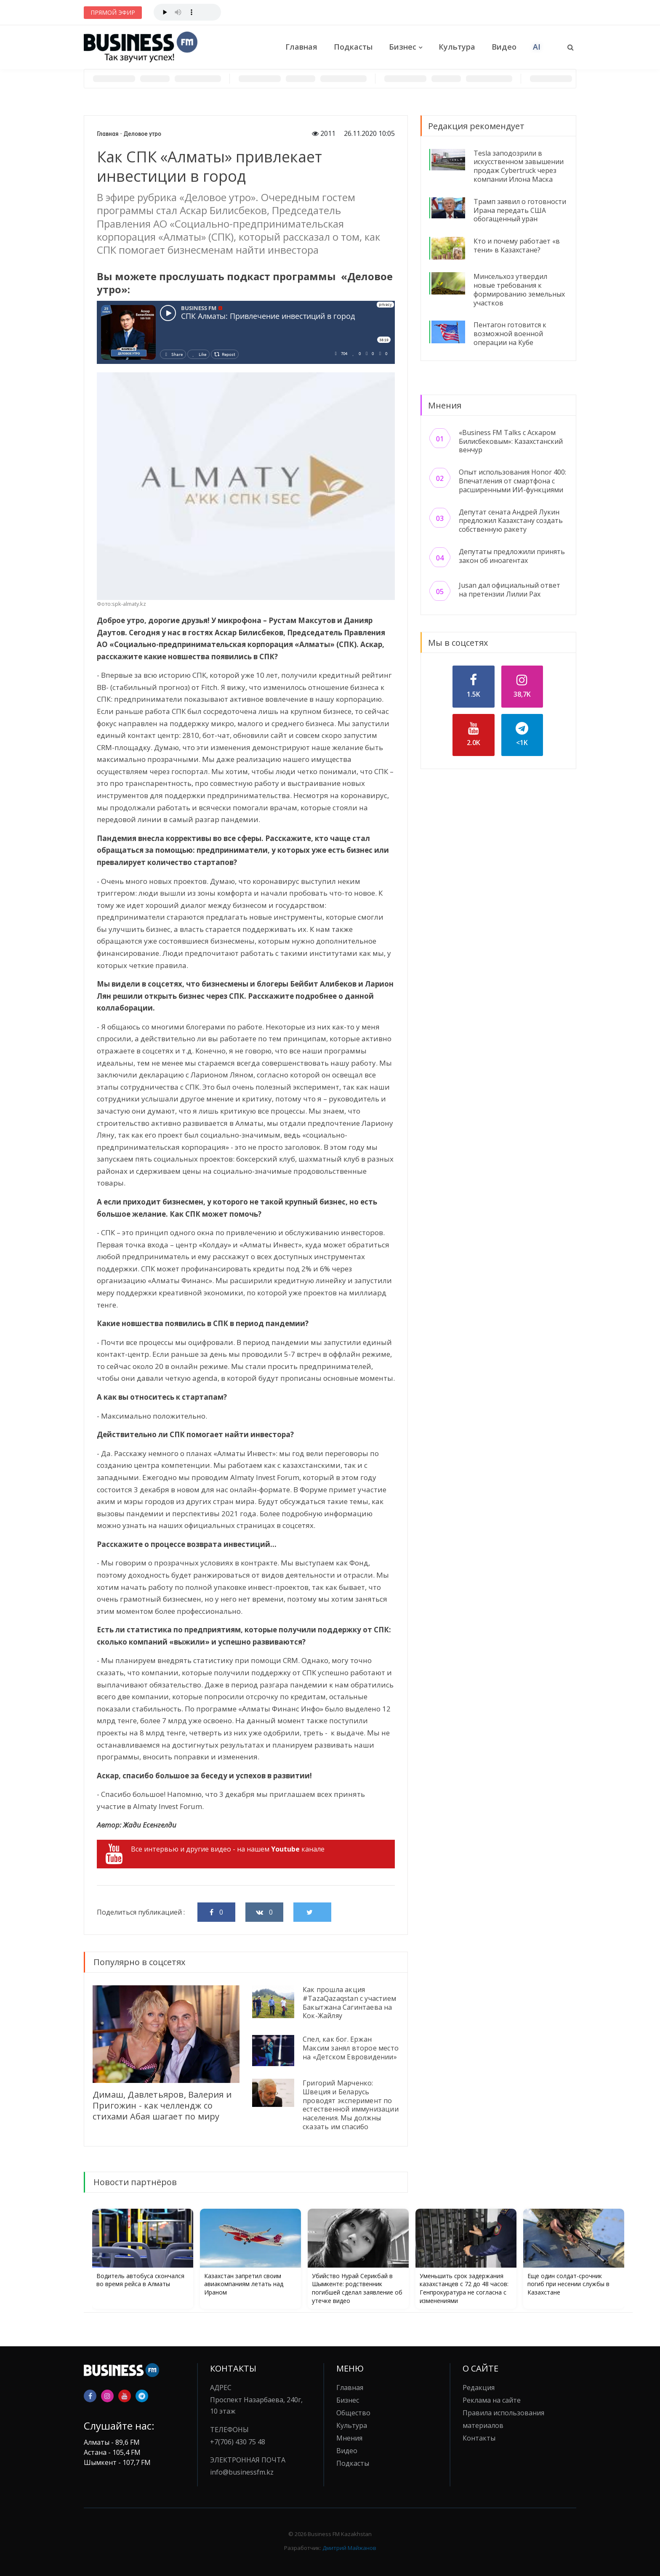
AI (536, 47)
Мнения (349, 2438)
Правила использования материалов (503, 2419)
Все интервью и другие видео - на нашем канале (215, 1854)
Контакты (479, 2438)
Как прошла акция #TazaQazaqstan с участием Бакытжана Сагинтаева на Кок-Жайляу (349, 2002)
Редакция (479, 2387)
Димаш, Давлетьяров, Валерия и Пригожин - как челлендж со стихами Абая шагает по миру (162, 2105)
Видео (504, 47)
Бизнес (402, 47)
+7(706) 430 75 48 (237, 2441)
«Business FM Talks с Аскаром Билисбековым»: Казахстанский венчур (511, 441)
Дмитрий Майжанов (349, 2548)
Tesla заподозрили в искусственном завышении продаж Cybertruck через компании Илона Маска (519, 166)
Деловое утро (142, 133)
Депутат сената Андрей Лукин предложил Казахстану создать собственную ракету (511, 520)
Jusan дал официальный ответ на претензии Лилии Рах (509, 590)
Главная (301, 47)
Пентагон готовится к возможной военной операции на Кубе (510, 333)
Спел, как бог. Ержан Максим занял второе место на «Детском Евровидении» (351, 2048)
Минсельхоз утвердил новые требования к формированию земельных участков (519, 289)
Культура (457, 47)
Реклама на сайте (492, 2400)
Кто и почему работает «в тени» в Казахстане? (517, 245)
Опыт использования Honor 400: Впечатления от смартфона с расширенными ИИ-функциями (512, 480)
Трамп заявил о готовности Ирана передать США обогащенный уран (520, 210)
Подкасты (353, 47)
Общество (353, 2412)
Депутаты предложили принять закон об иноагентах (512, 556)
